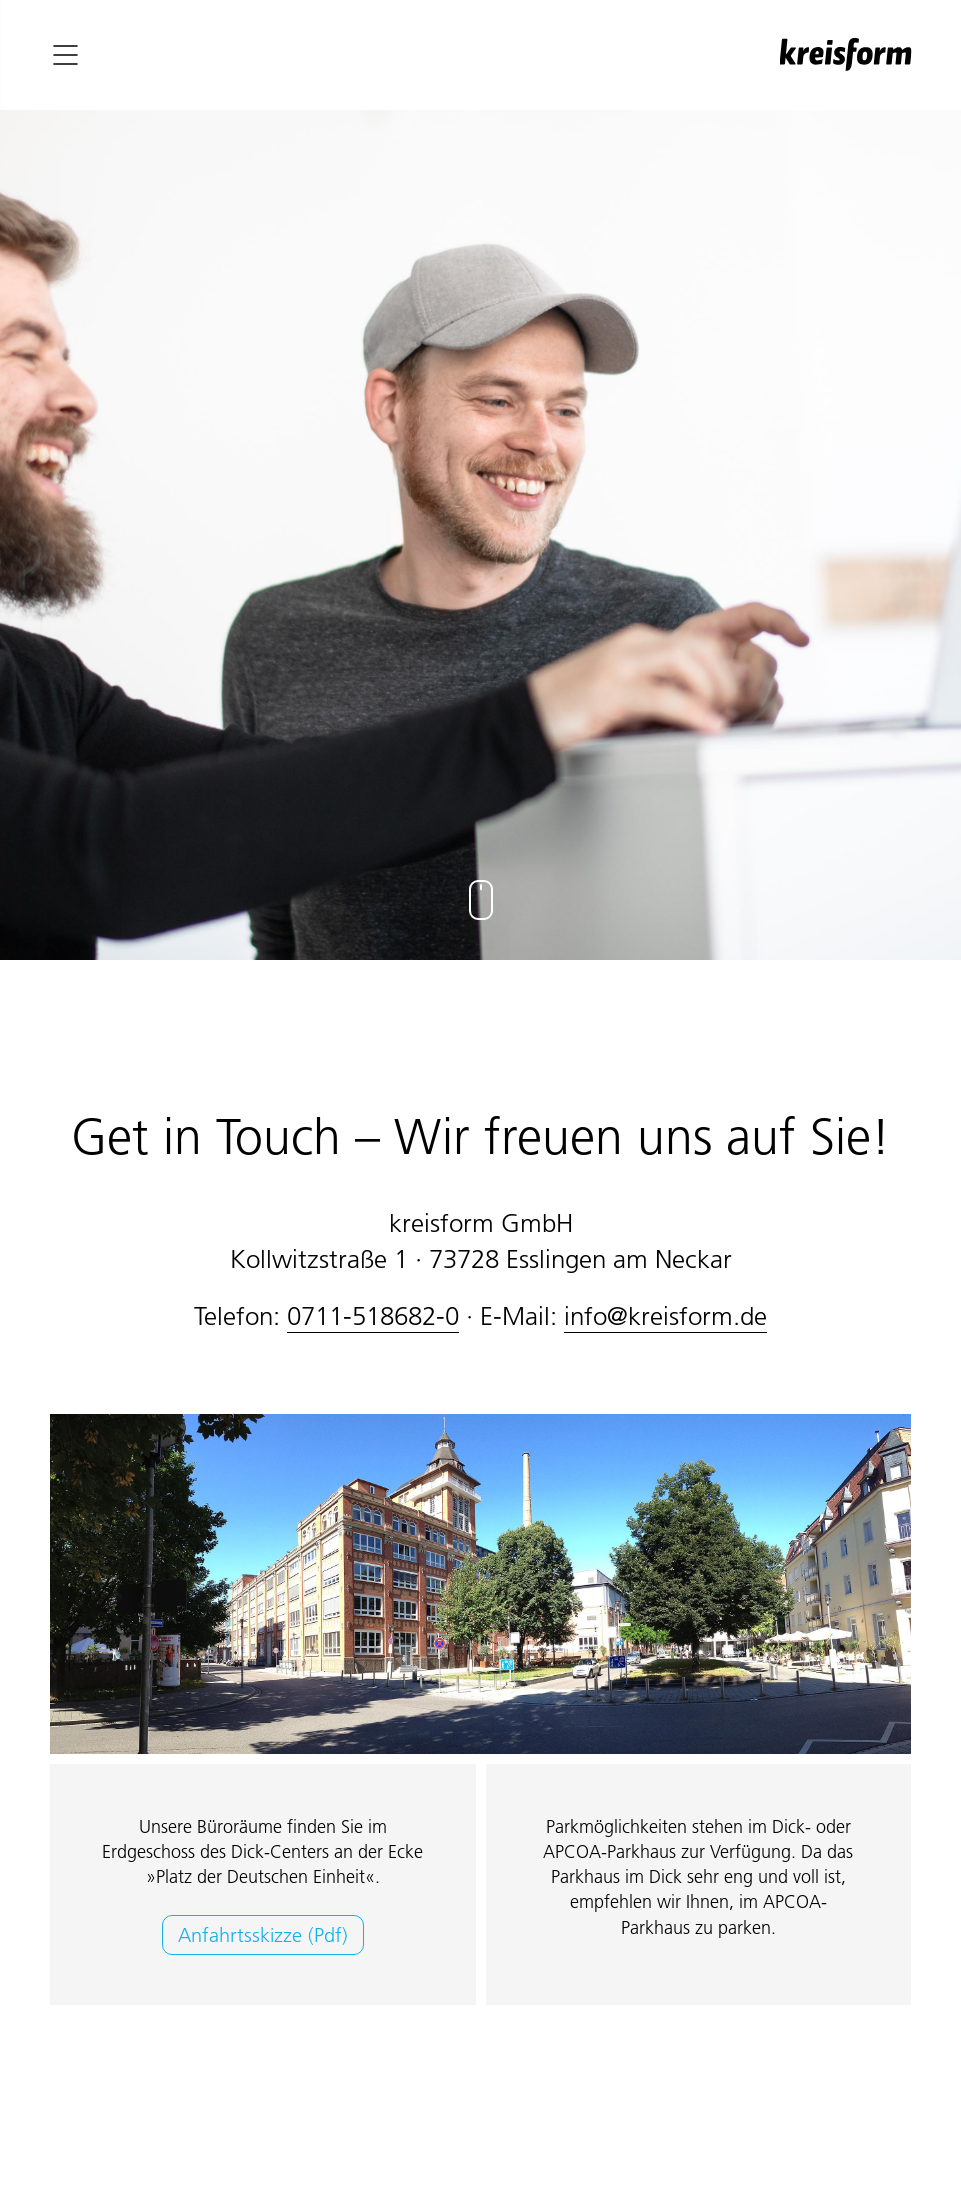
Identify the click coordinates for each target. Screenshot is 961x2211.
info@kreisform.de (665, 1316)
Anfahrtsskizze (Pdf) (263, 1935)
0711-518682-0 (373, 1316)
